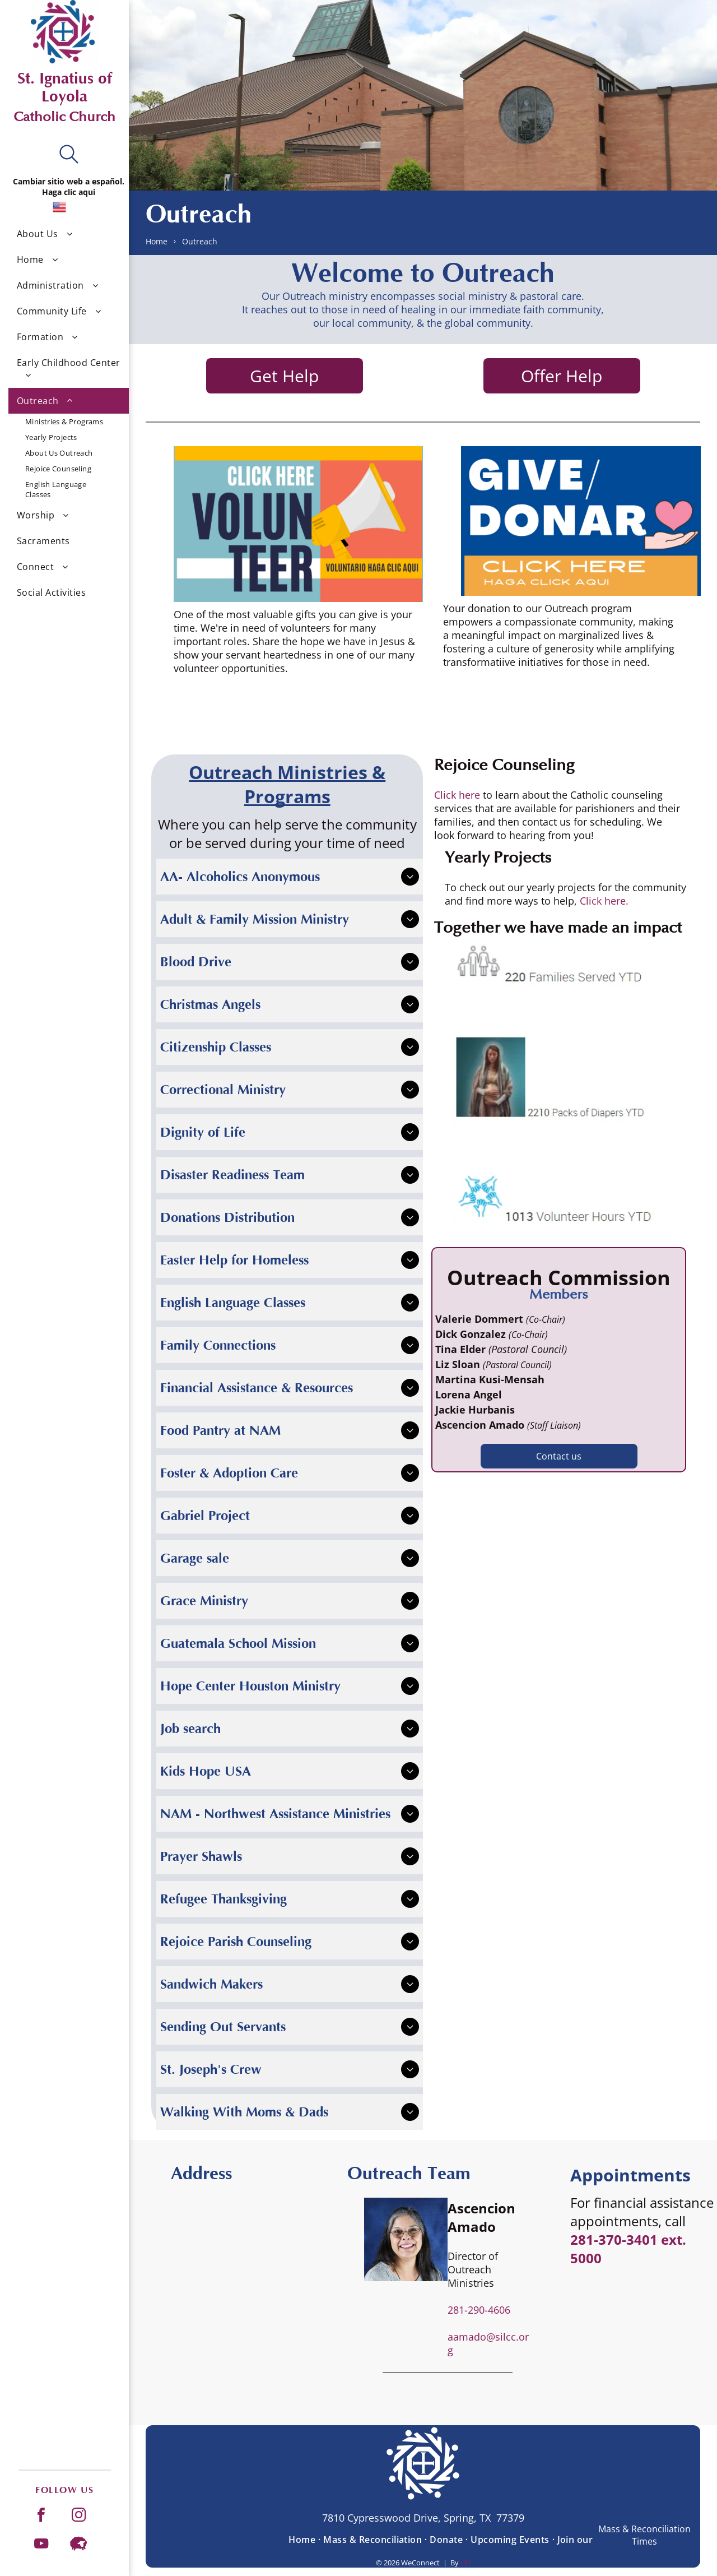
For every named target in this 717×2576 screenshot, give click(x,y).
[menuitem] (68, 234)
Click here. (604, 900)
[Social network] (79, 2545)
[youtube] (41, 2545)
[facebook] (41, 2516)
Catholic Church (64, 117)
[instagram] (79, 2516)
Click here (457, 794)
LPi (465, 2563)
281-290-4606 (479, 2309)
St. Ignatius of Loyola (64, 87)
